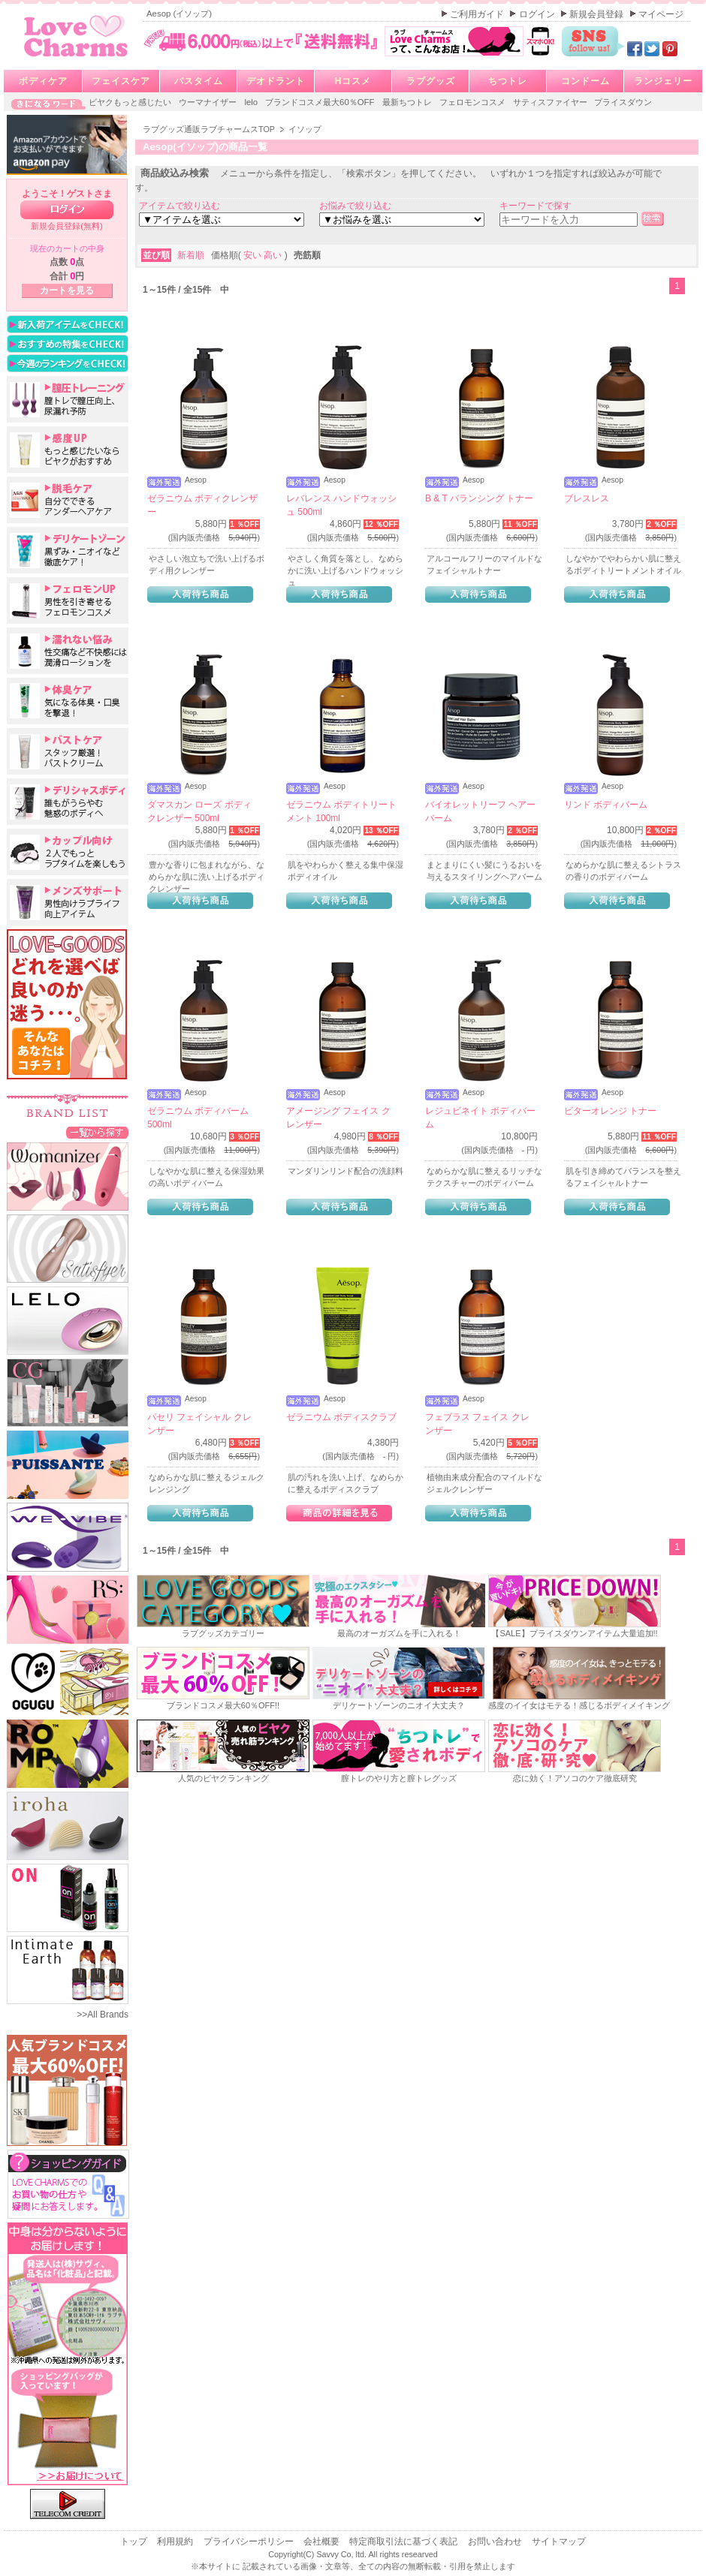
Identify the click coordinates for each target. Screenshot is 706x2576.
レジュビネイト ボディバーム (480, 1118)
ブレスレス (586, 498)
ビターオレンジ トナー (610, 1111)
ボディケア (43, 81)
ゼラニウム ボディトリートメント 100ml (341, 811)
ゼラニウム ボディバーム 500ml (198, 1118)
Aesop (196, 480)
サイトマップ (559, 2541)
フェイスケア (121, 81)
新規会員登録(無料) (67, 225)
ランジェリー (663, 81)
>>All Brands (102, 2014)
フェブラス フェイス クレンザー (477, 1424)
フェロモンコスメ (473, 102)
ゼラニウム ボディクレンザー (202, 505)
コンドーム (585, 81)
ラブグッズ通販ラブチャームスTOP (210, 129)
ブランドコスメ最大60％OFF (321, 102)
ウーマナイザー (209, 102)
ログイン (538, 14)
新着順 (192, 255)
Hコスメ (353, 81)
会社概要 (322, 2541)
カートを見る (67, 290)
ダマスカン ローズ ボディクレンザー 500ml (199, 811)
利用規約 (176, 2541)
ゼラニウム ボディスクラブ (341, 1417)
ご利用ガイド (478, 14)
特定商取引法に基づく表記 (404, 2541)
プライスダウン (623, 102)
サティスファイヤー (551, 102)
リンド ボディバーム (605, 804)
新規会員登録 (597, 14)
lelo (252, 102)
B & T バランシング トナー (479, 498)
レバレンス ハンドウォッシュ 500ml (341, 505)
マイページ (660, 14)
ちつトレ (507, 81)
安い (253, 255)
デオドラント (275, 81)
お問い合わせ (496, 2541)
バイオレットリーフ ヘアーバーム (480, 811)
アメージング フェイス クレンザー (338, 1118)
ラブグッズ (430, 81)
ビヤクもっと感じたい (131, 102)
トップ (134, 2541)
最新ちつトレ (408, 102)
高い (274, 255)
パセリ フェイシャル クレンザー (199, 1424)
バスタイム (198, 81)
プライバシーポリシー (250, 2541)
